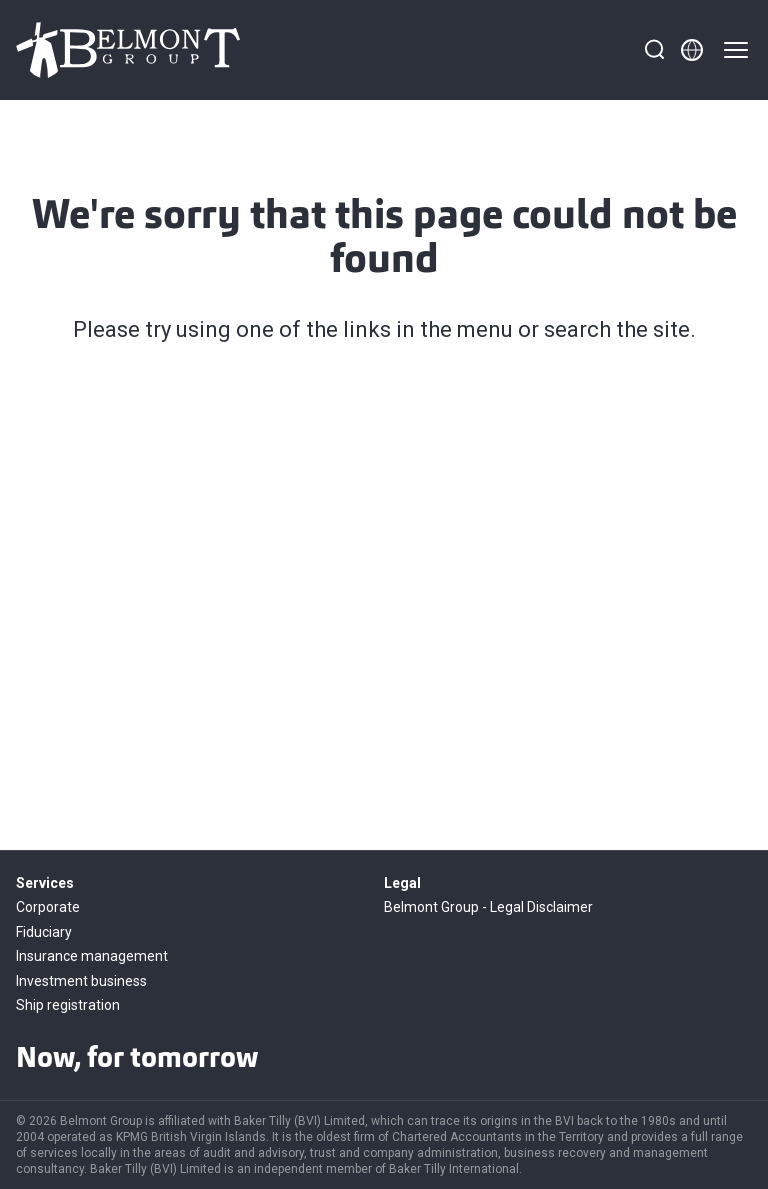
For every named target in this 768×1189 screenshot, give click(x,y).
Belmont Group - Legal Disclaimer (488, 907)
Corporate (48, 907)
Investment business (81, 981)
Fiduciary (44, 932)
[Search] (654, 50)
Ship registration (68, 1005)
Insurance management (92, 956)
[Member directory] (692, 50)
